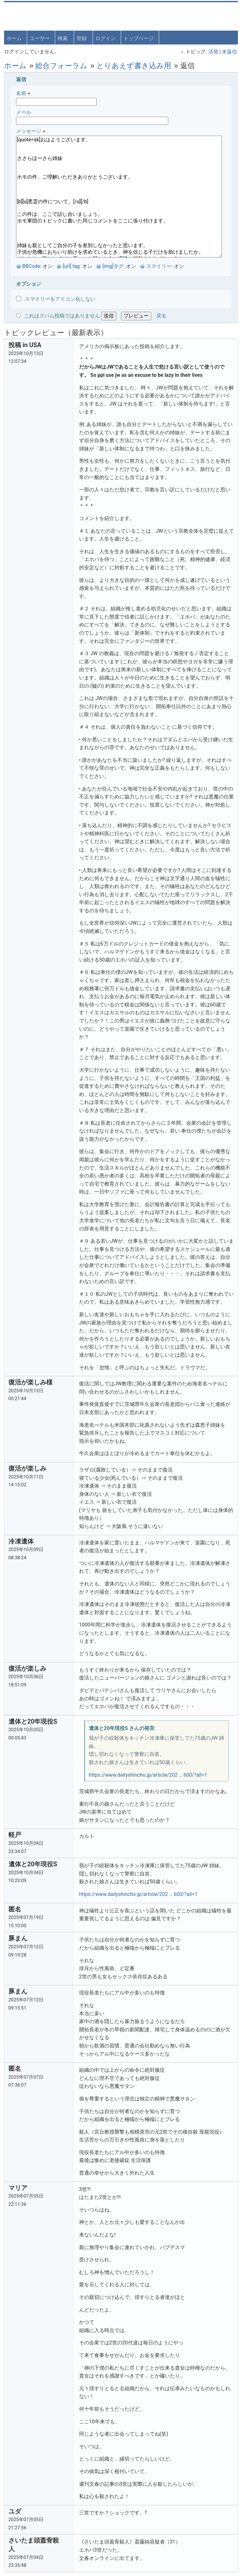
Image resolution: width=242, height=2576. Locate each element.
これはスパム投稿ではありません (63, 315)
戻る (162, 315)
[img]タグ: (114, 266)
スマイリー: (160, 266)
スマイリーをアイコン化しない (56, 298)
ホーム (14, 38)
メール (93, 116)
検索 (63, 38)
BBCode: (32, 266)
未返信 (228, 51)
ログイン (106, 38)
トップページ (139, 38)
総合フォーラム (62, 65)
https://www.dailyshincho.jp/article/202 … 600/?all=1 (148, 1774)
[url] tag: (73, 266)
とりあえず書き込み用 (134, 65)
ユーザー (40, 38)
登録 (82, 38)
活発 (212, 51)
